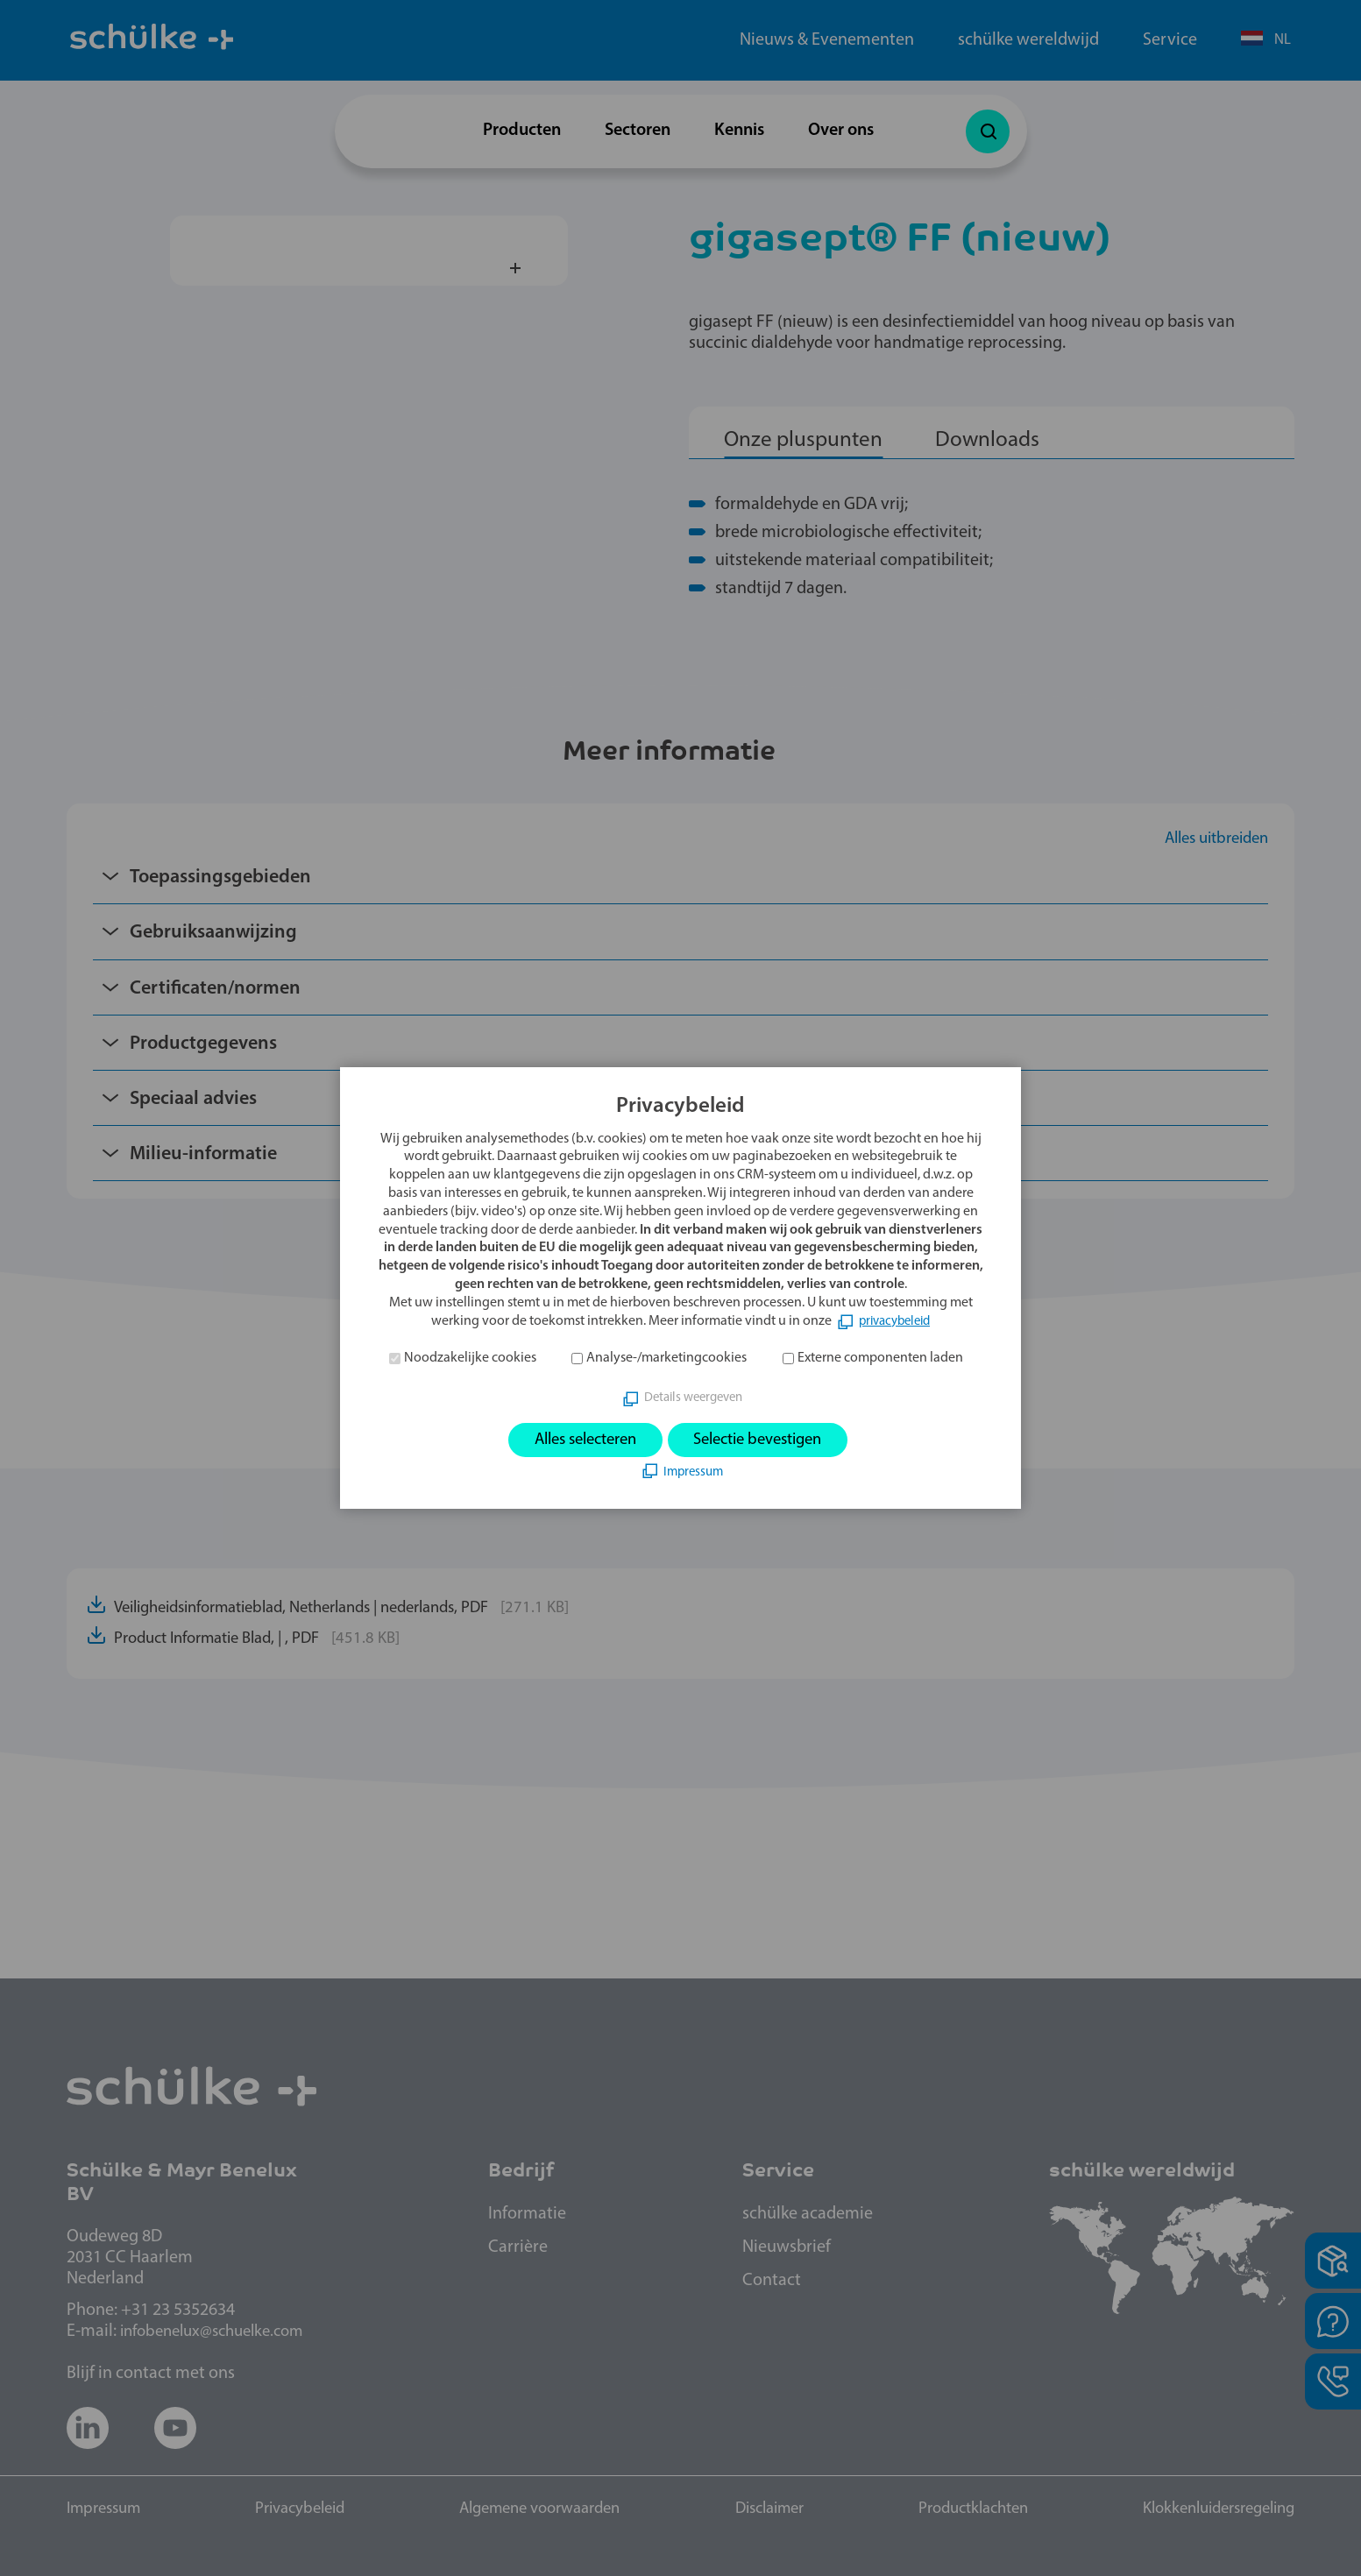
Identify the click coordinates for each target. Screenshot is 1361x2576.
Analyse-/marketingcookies (666, 1356)
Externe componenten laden (880, 1356)
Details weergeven (693, 1397)
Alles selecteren (576, 1439)
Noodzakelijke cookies (470, 1356)
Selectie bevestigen (766, 1439)
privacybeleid (894, 1320)
